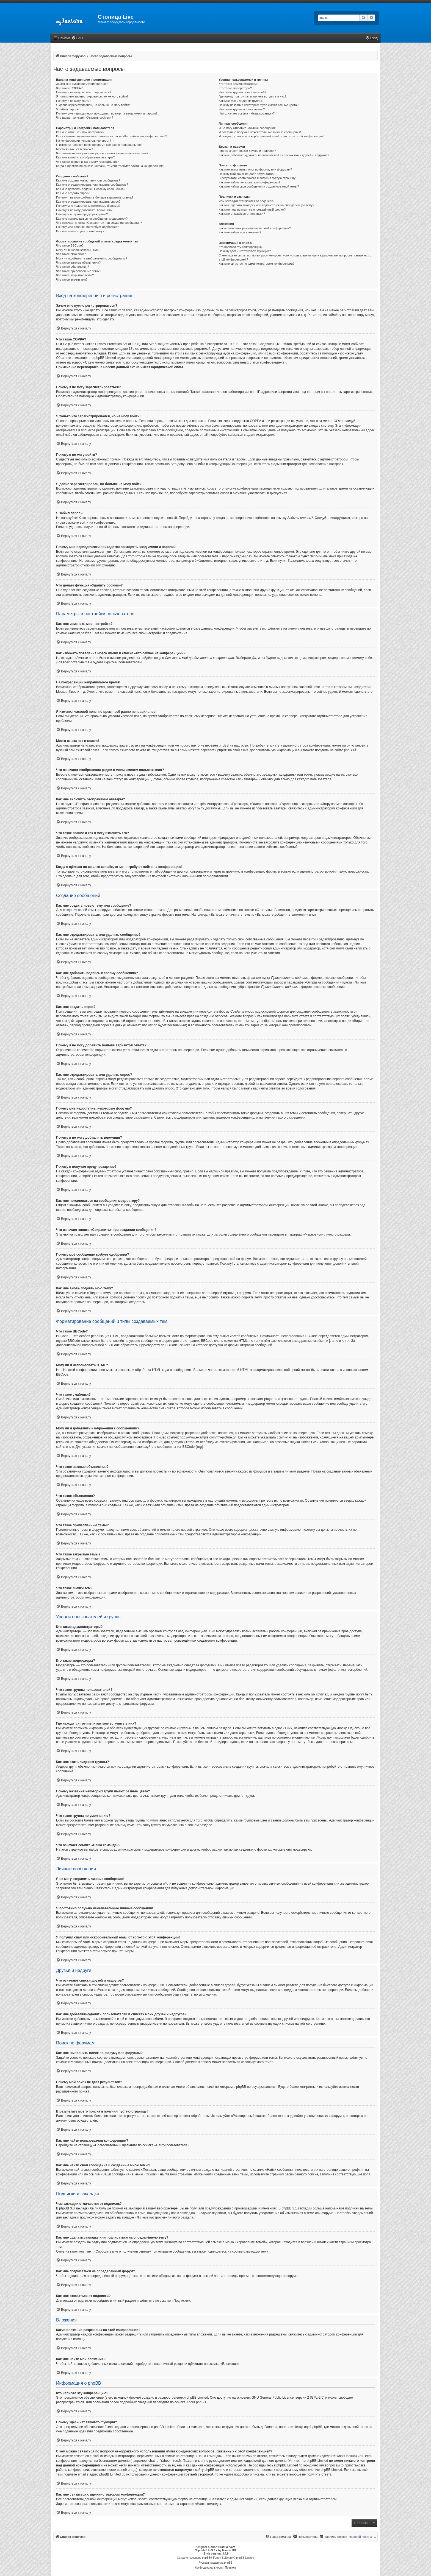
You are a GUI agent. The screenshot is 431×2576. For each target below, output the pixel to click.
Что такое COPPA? (69, 88)
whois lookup (346, 2456)
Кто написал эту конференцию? (241, 246)
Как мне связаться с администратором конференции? (256, 263)
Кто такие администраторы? (238, 83)
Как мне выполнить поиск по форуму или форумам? (255, 169)
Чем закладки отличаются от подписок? (247, 201)
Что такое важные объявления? (78, 262)
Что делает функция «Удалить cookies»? (84, 117)
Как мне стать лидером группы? (241, 100)
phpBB (349, 750)
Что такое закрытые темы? (75, 275)
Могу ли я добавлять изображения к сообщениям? (91, 258)
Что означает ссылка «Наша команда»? (247, 113)
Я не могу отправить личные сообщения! (247, 128)
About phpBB (196, 2402)
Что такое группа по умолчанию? (242, 109)
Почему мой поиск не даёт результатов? (247, 173)
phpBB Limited (197, 2397)
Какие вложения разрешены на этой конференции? (255, 228)
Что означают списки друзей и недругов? (247, 150)
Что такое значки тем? (71, 279)
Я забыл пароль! (67, 109)
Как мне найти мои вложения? (240, 232)
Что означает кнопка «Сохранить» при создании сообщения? (99, 222)
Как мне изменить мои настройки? (80, 132)
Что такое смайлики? (71, 254)
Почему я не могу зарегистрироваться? (83, 92)
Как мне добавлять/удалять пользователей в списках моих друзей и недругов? (274, 155)
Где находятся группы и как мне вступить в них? (252, 96)
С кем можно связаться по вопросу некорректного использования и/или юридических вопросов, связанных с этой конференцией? (295, 257)
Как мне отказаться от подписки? (242, 213)
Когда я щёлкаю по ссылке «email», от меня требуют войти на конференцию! (110, 165)
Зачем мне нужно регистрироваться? (82, 83)
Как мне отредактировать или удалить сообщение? (92, 184)
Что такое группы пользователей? (242, 92)
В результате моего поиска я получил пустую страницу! (257, 178)
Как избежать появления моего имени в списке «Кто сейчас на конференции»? (111, 136)
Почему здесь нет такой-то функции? (245, 251)
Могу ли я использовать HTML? (78, 250)
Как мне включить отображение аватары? (85, 157)
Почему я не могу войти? (73, 100)
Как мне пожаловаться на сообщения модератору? (92, 218)
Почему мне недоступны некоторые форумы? (88, 205)
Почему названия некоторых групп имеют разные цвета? (259, 105)
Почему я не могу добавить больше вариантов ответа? (94, 197)
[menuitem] (77, 38)
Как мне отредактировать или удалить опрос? (88, 201)
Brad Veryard (226, 2547)
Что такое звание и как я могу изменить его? (87, 161)
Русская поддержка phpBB (215, 2562)
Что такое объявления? (72, 266)
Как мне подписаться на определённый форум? (252, 209)
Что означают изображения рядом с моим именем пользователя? (102, 153)
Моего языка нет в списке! (74, 149)
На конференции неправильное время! (83, 140)
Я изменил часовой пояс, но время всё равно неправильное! (99, 144)
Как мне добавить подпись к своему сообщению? (90, 189)
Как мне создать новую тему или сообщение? (88, 180)
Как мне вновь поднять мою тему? (80, 231)
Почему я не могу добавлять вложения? (84, 210)
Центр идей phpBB (308, 2427)
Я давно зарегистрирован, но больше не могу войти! (93, 105)
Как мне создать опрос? (73, 193)
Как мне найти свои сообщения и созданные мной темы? (259, 186)
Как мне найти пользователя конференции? (249, 182)
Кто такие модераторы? (235, 88)
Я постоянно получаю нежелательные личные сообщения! (260, 132)
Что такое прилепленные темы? (78, 271)
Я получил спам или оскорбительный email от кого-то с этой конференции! (271, 136)
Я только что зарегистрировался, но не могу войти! (92, 96)
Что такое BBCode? (70, 245)
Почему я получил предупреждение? (82, 214)
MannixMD (229, 2550)
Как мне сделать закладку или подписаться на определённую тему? (266, 205)
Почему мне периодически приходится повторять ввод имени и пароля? (107, 113)
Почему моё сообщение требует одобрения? (87, 226)
